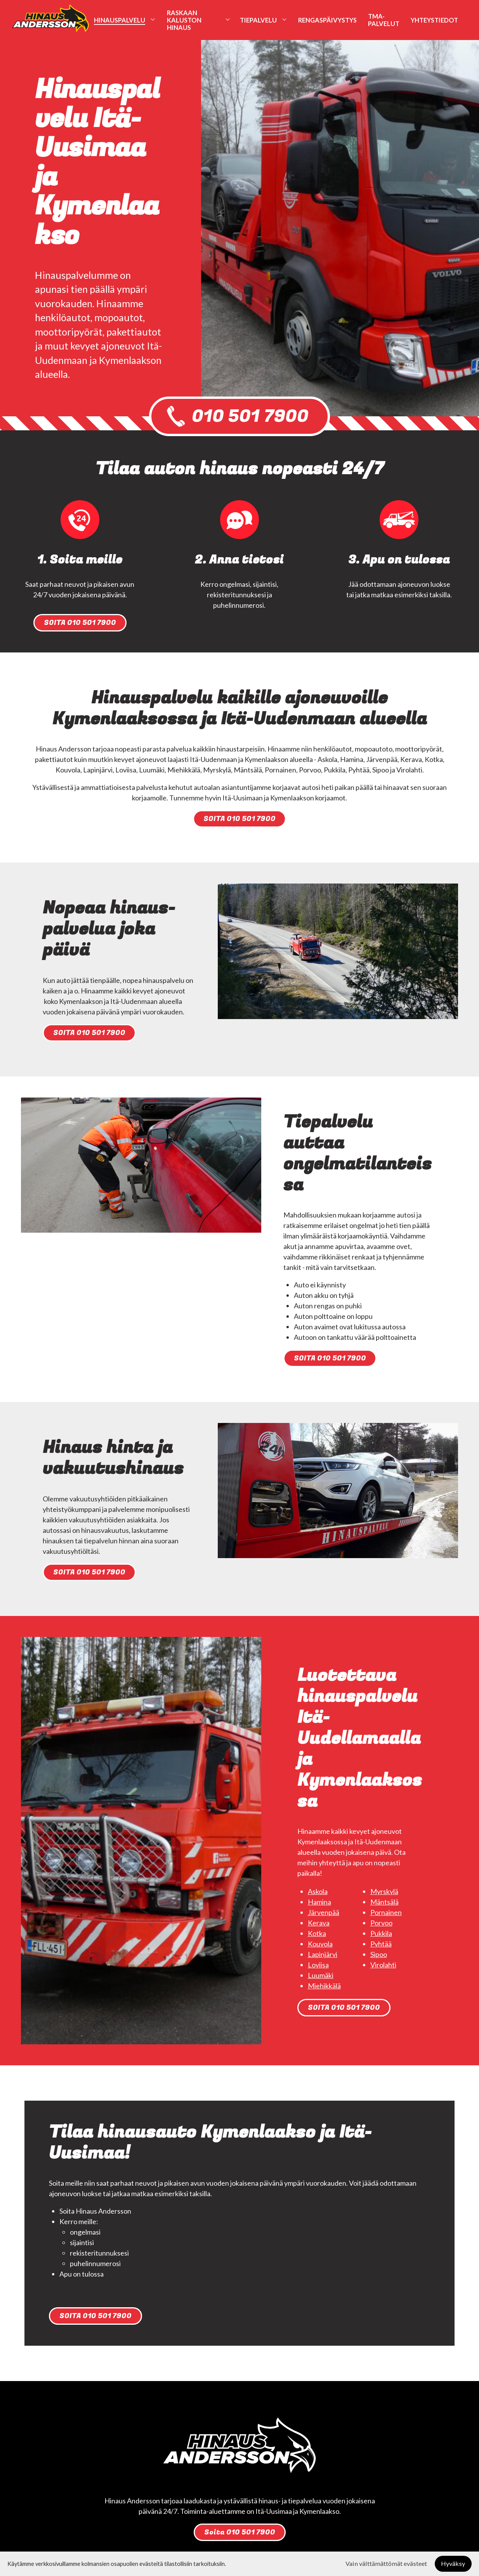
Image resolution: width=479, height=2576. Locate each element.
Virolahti (383, 1964)
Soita (239, 2532)
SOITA (80, 622)
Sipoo (378, 1954)
